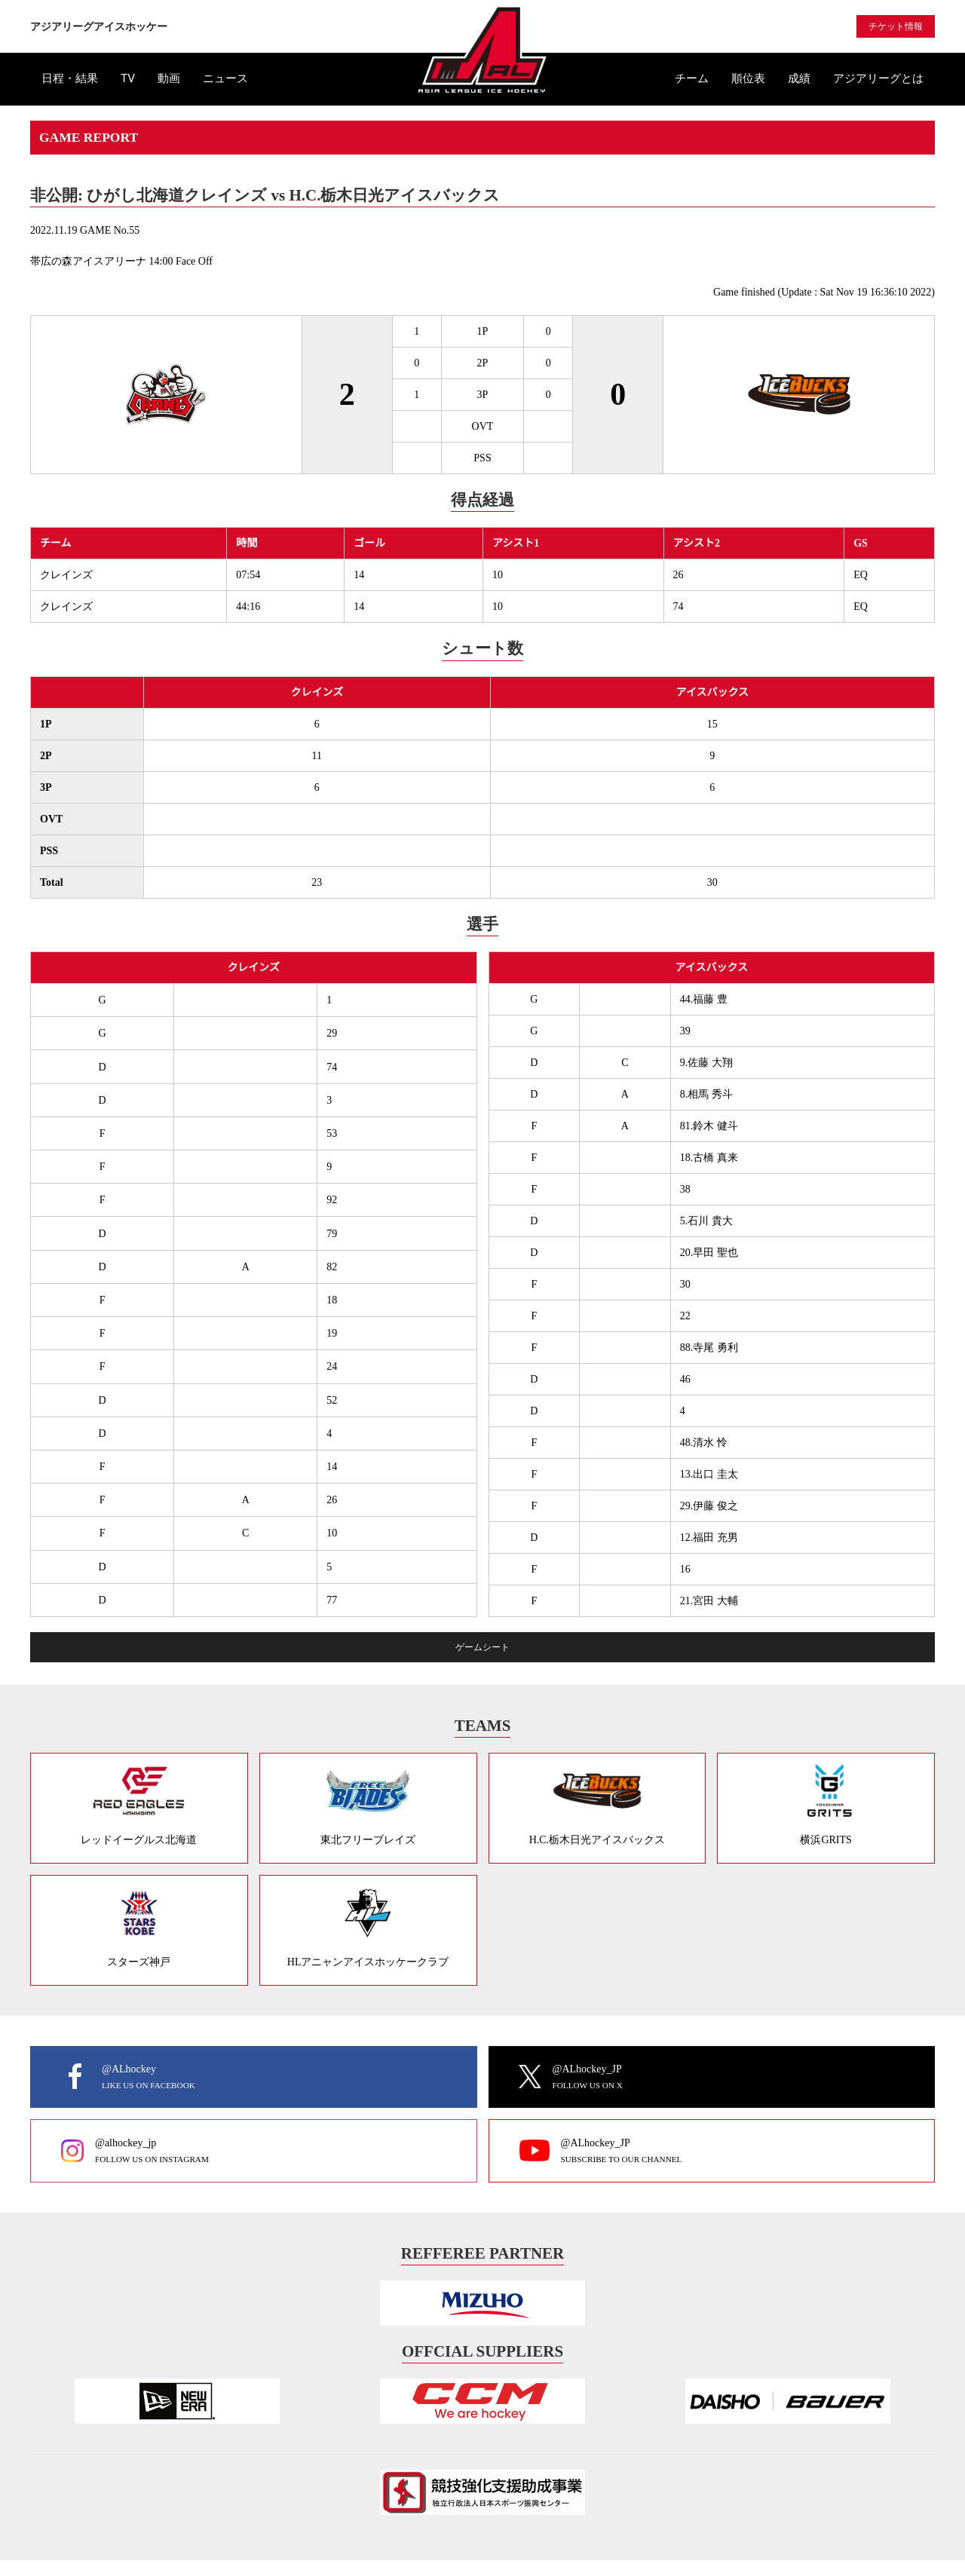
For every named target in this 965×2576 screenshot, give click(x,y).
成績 (799, 78)
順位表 (748, 78)
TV (128, 78)
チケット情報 (895, 26)
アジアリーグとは (878, 78)
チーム (692, 78)
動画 (169, 78)
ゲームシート (482, 1647)
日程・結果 (69, 78)
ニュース (225, 78)
